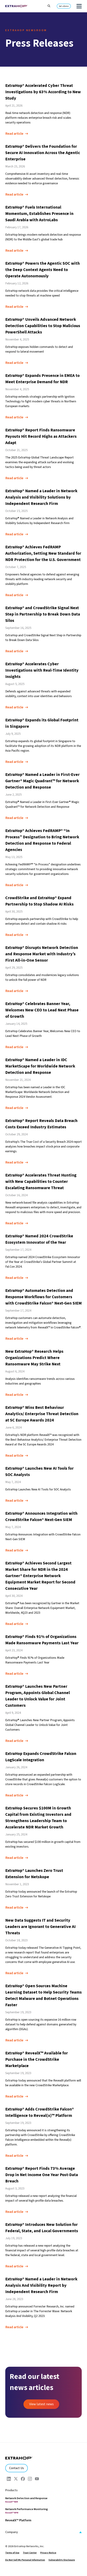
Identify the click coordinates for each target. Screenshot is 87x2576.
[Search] (47, 5)
